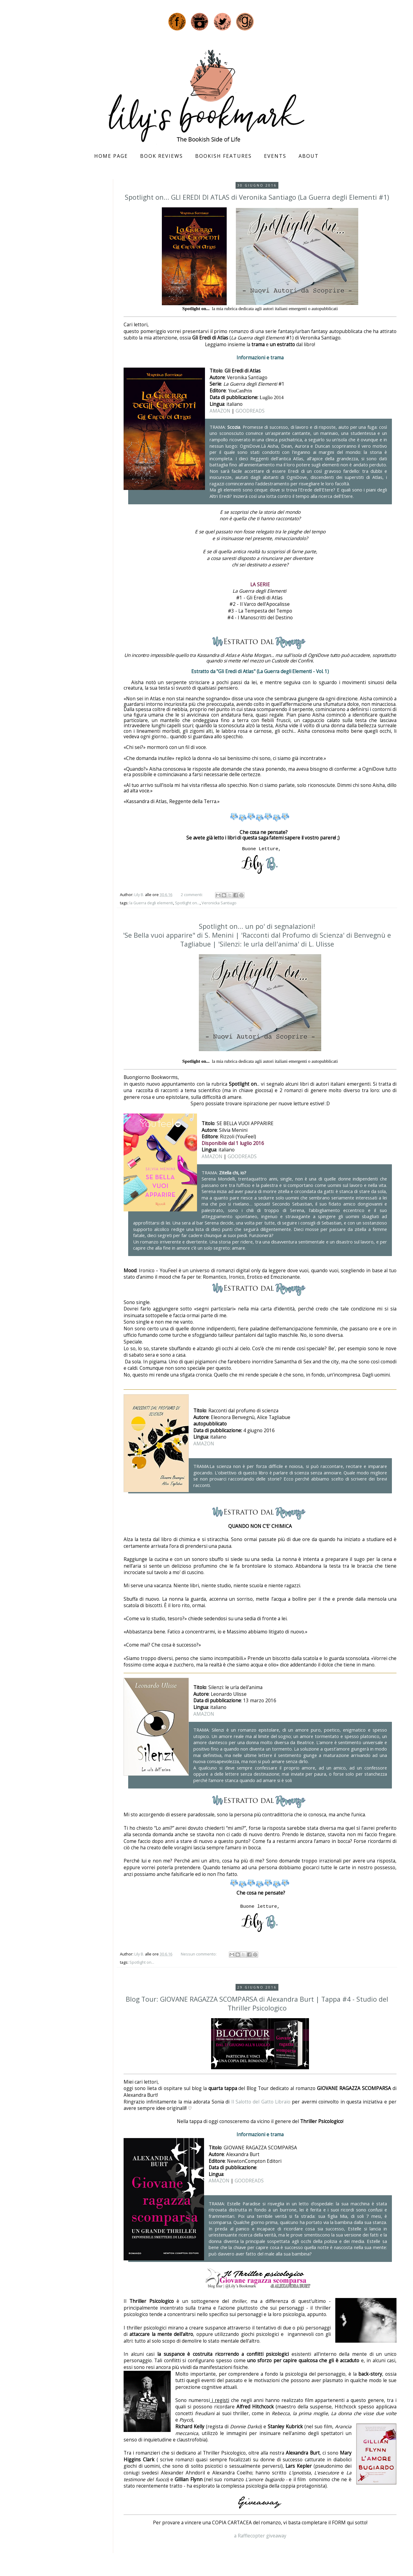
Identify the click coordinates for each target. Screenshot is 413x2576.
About (309, 156)
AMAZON (220, 411)
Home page (111, 156)
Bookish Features (223, 156)
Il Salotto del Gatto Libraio (260, 2102)
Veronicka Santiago (219, 903)
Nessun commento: (199, 1954)
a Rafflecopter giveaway (260, 2536)
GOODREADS (250, 411)
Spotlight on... (187, 903)
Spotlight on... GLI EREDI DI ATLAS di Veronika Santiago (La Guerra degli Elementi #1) (257, 197)
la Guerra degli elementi (151, 903)
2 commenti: (192, 894)
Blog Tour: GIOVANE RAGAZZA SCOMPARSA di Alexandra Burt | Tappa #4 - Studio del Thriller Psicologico (257, 2003)
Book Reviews (161, 156)
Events (275, 156)
